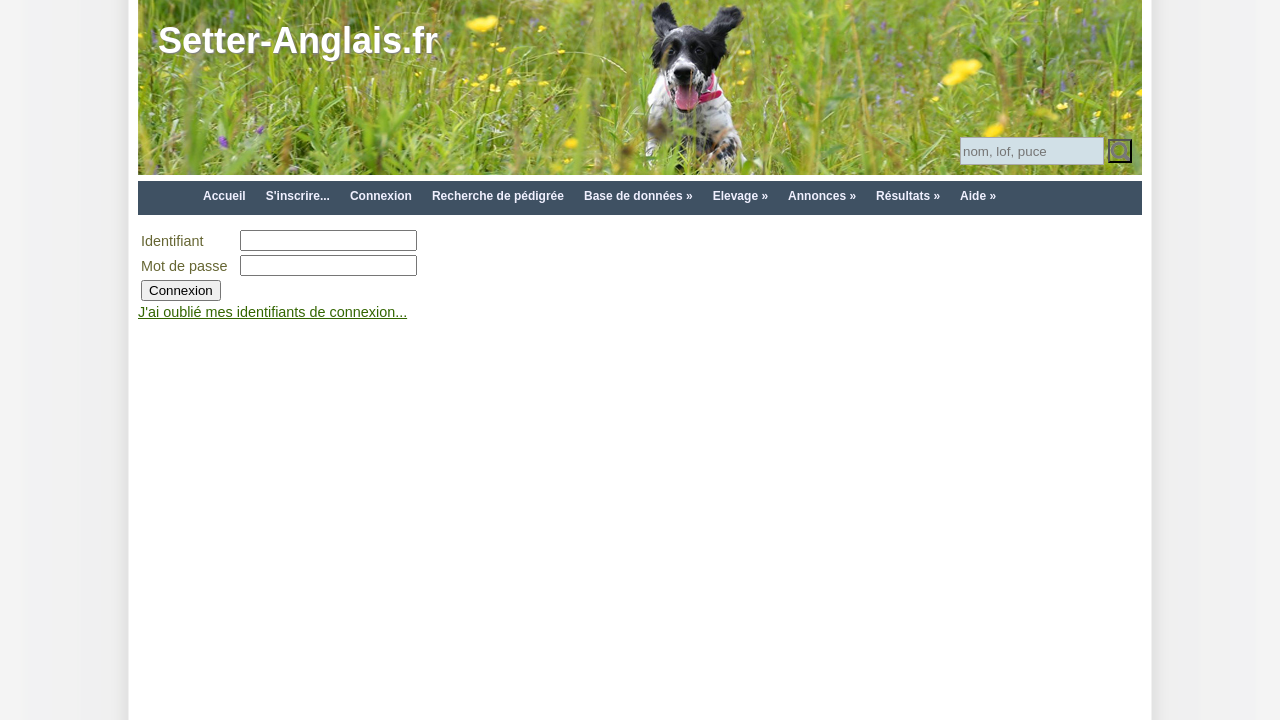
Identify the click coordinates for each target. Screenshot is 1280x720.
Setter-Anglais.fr (298, 40)
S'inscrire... (298, 196)
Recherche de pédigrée (498, 196)
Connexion (381, 196)
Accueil (224, 196)
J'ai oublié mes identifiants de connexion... (272, 312)
